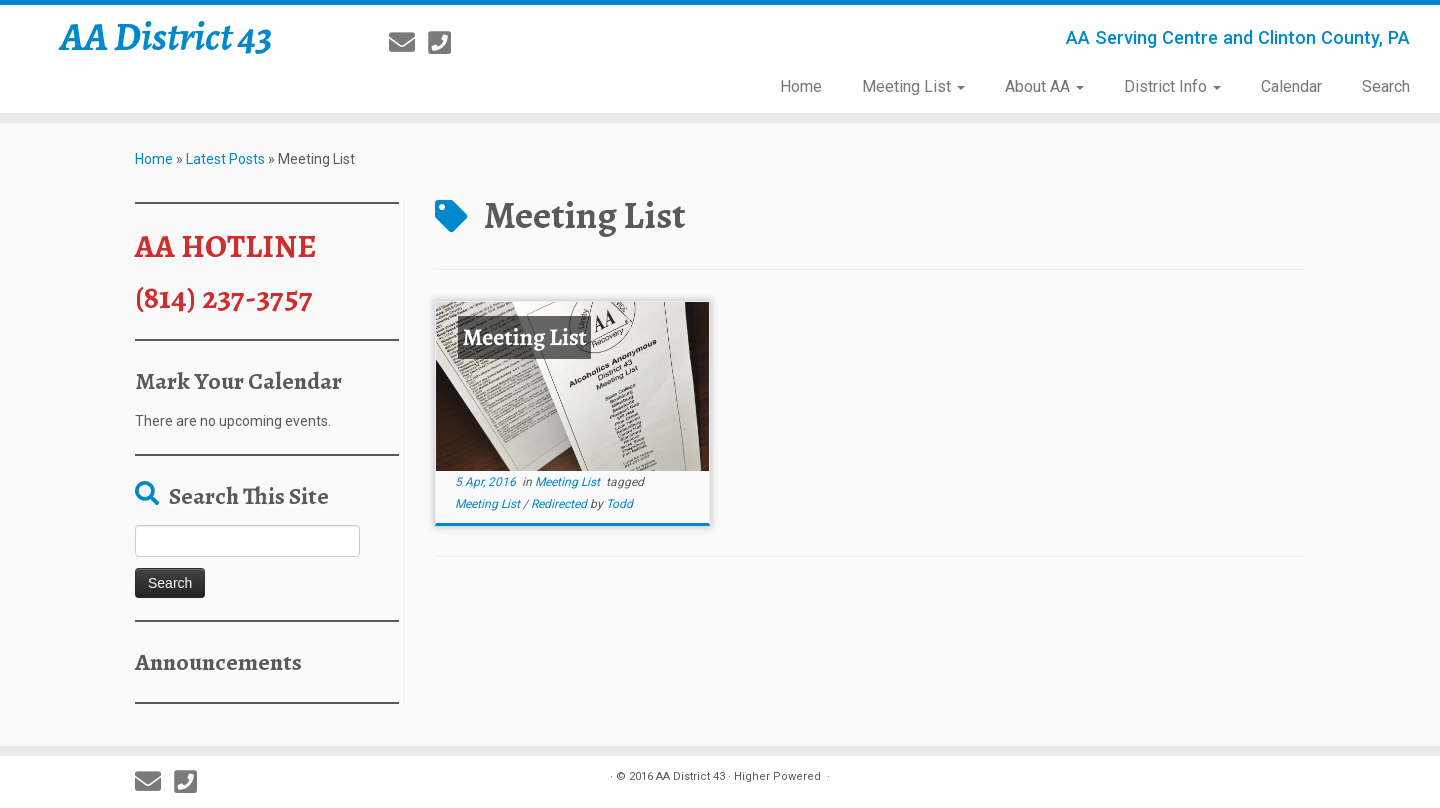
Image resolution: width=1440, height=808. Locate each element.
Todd (619, 504)
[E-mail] (408, 43)
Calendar (1291, 86)
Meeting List (913, 86)
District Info (1172, 86)
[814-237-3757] (446, 43)
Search (1386, 86)
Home (801, 86)
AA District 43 (166, 37)
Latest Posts (225, 159)
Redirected (560, 504)
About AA (1044, 86)
